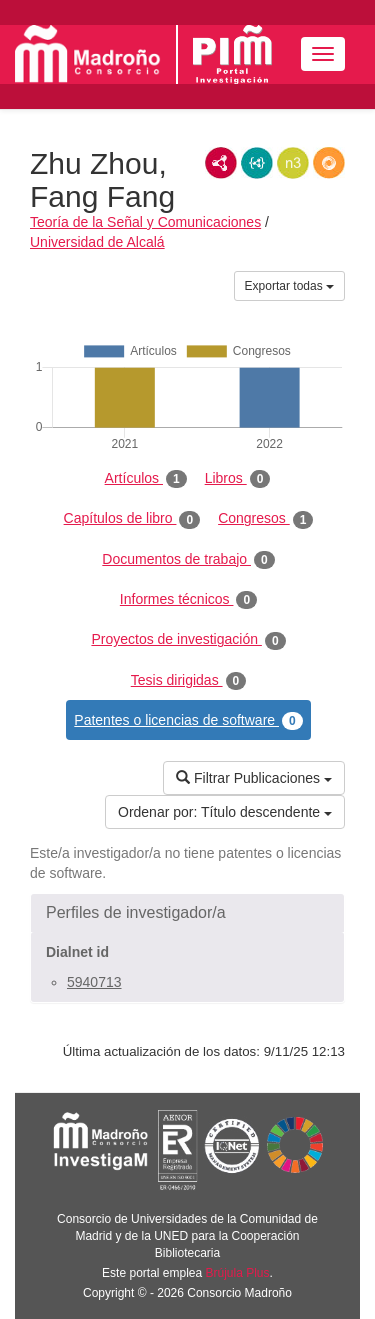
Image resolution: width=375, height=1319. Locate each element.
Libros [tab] (238, 479)
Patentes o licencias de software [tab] (188, 721)
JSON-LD (257, 163)
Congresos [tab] (265, 519)
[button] (187, 913)
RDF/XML (221, 163)
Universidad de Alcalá (97, 242)
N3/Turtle (293, 163)
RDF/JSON (329, 163)
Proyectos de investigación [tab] (188, 640)
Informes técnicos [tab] (188, 600)
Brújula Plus (238, 1273)
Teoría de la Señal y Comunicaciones (145, 222)
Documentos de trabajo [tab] (188, 560)
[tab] (187, 913)
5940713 (94, 982)
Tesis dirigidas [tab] (189, 681)
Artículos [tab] (146, 479)
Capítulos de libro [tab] (132, 519)
